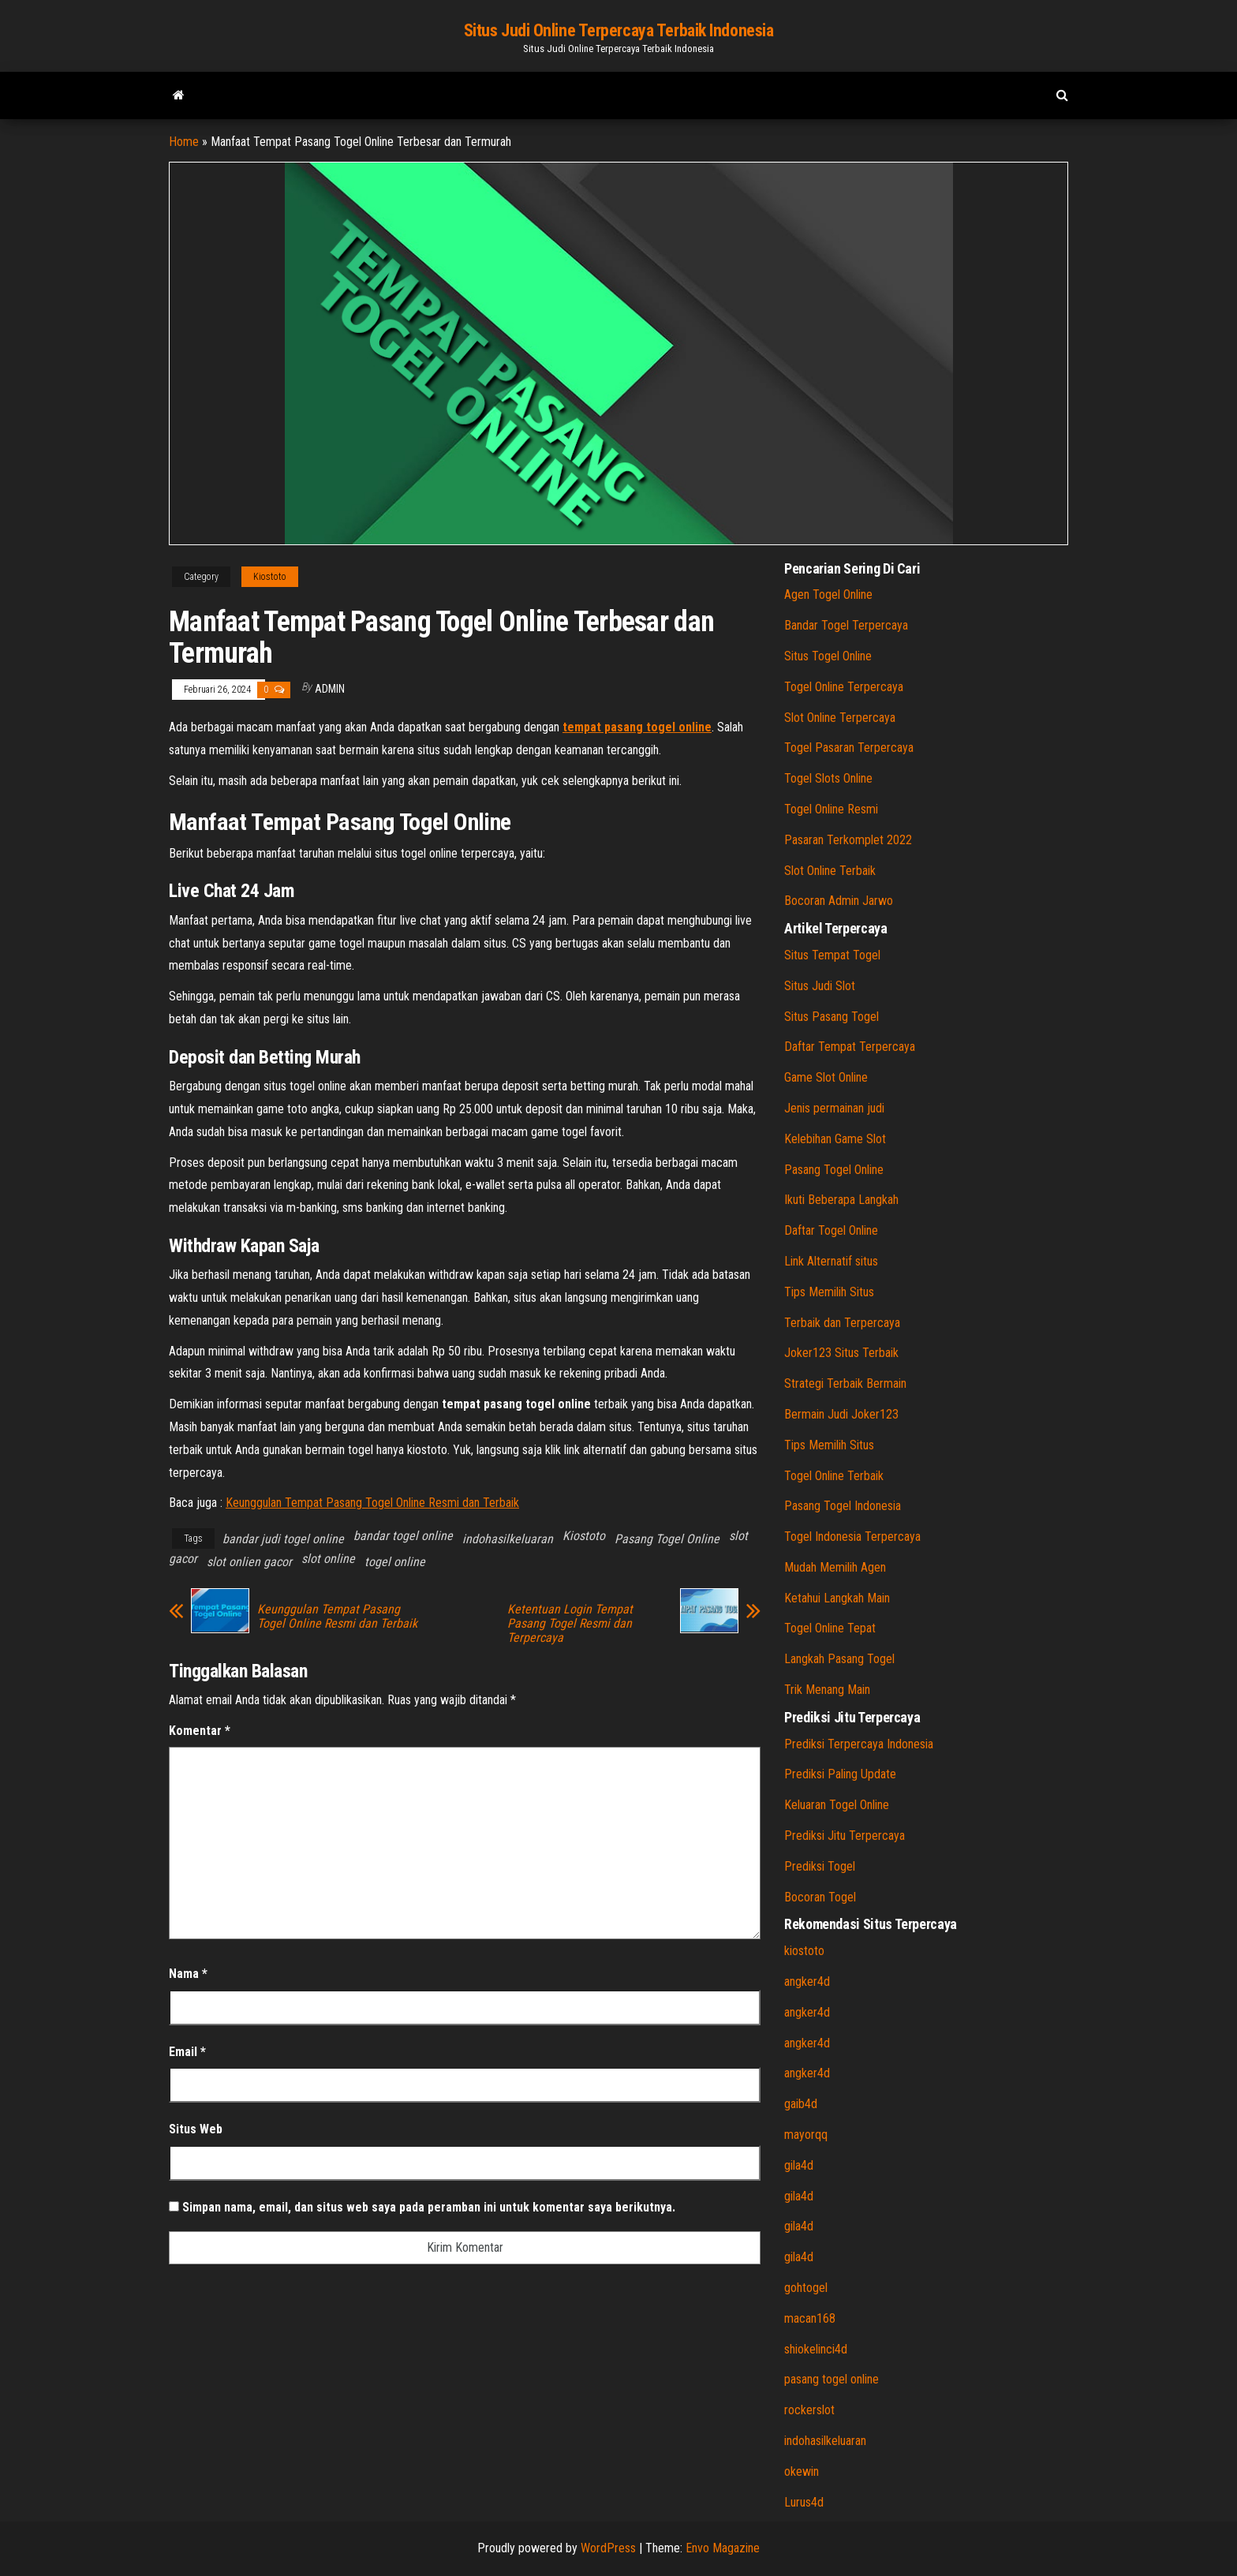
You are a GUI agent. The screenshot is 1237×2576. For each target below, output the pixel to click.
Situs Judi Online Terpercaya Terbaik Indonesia (619, 30)
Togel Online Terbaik (834, 1475)
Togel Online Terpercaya (843, 686)
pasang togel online (831, 2379)
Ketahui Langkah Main (837, 1598)
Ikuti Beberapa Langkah (841, 1199)
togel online (394, 1561)
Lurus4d (804, 2502)
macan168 (809, 2318)
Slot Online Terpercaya (839, 717)
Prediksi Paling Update (840, 1774)
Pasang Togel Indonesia (842, 1505)
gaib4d (800, 2103)
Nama (188, 1973)
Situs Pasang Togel (831, 1016)
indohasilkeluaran (507, 1538)
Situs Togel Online (828, 656)
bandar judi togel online (283, 1538)
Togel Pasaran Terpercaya (849, 747)
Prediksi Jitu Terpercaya (844, 1835)
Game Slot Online (826, 1077)
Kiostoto (269, 576)
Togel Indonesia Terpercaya (852, 1536)
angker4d (807, 1981)
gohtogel (806, 2287)
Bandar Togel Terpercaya (846, 625)
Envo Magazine (723, 2547)
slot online (328, 1558)
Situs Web (195, 2129)
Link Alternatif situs (831, 1261)
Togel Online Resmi (831, 809)
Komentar (199, 1730)
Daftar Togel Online (831, 1230)
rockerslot (809, 2409)
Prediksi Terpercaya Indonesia (858, 1744)
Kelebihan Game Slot (835, 1138)
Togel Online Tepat (830, 1628)
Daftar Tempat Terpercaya (849, 1046)
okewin (801, 2471)
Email (187, 2051)
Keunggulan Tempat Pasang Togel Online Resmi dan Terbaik (372, 1502)
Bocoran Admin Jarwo (838, 900)
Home (184, 141)
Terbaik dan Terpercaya (842, 1322)
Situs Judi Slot (819, 985)
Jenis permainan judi (834, 1108)
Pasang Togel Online (667, 1538)
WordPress (608, 2547)
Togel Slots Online (828, 778)
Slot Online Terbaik (830, 870)
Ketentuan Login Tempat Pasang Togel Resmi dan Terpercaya (570, 1623)
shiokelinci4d (815, 2349)
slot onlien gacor (249, 1561)
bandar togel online (403, 1535)
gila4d (798, 2165)
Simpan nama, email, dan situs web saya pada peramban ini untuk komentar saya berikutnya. (428, 2207)
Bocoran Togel (820, 1897)
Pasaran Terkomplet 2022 (848, 839)
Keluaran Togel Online (836, 1804)
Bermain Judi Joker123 (841, 1414)
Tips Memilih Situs (829, 1291)
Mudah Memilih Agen (835, 1567)
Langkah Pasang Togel (839, 1658)
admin (330, 688)
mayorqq (806, 2134)
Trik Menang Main (827, 1689)
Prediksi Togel (819, 1866)
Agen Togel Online (828, 594)
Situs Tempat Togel (832, 955)
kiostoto (804, 1950)
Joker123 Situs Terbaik (841, 1352)
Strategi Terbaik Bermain (845, 1383)
